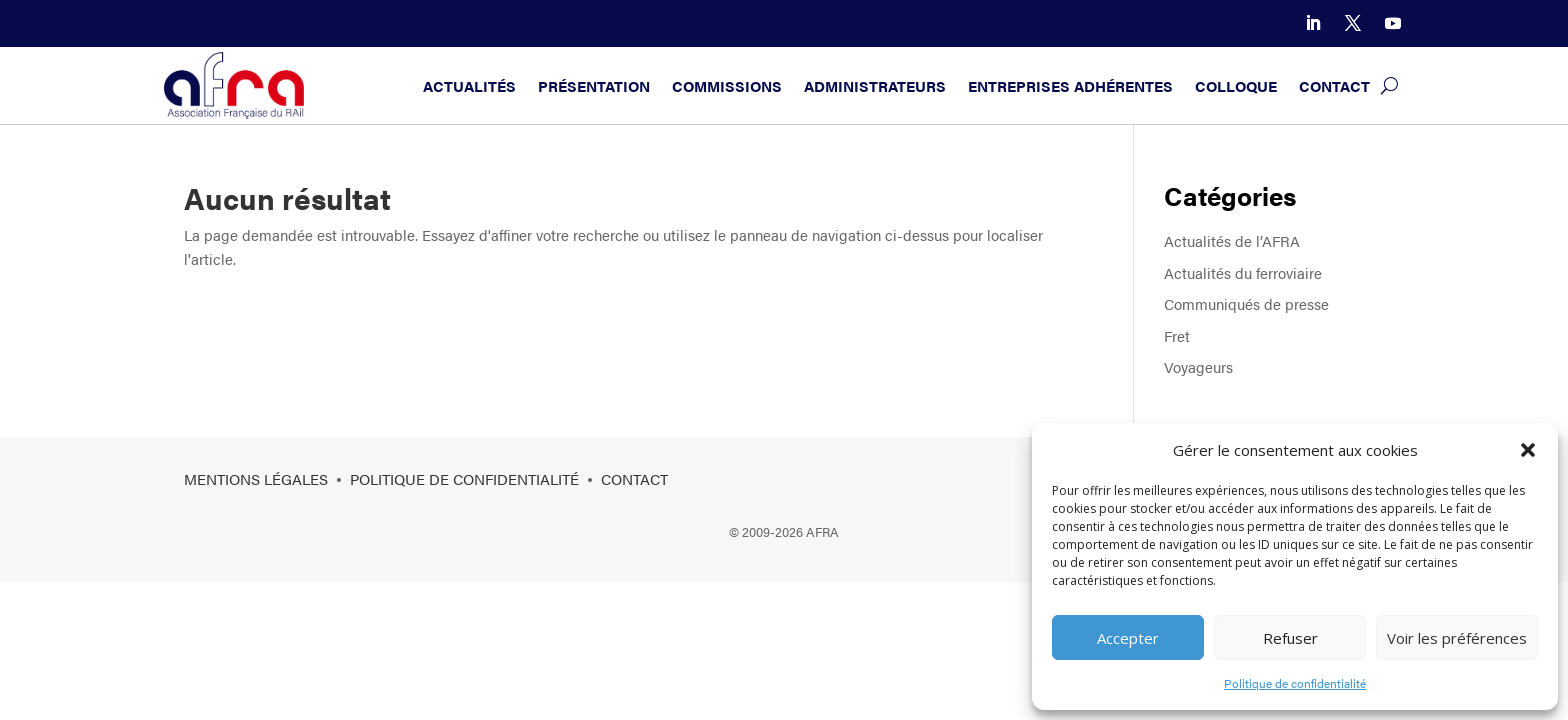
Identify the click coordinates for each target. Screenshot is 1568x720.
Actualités (469, 85)
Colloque (1236, 85)
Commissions (727, 85)
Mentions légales (256, 478)
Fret (1177, 335)
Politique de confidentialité (1295, 683)
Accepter (1128, 638)
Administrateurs (875, 85)
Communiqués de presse (1246, 303)
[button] (1528, 450)
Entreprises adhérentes (1070, 85)
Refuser (1290, 638)
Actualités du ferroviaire (1243, 272)
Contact (1334, 85)
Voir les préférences (1457, 638)
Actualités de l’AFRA (1232, 240)
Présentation (594, 85)
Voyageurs (1198, 366)
